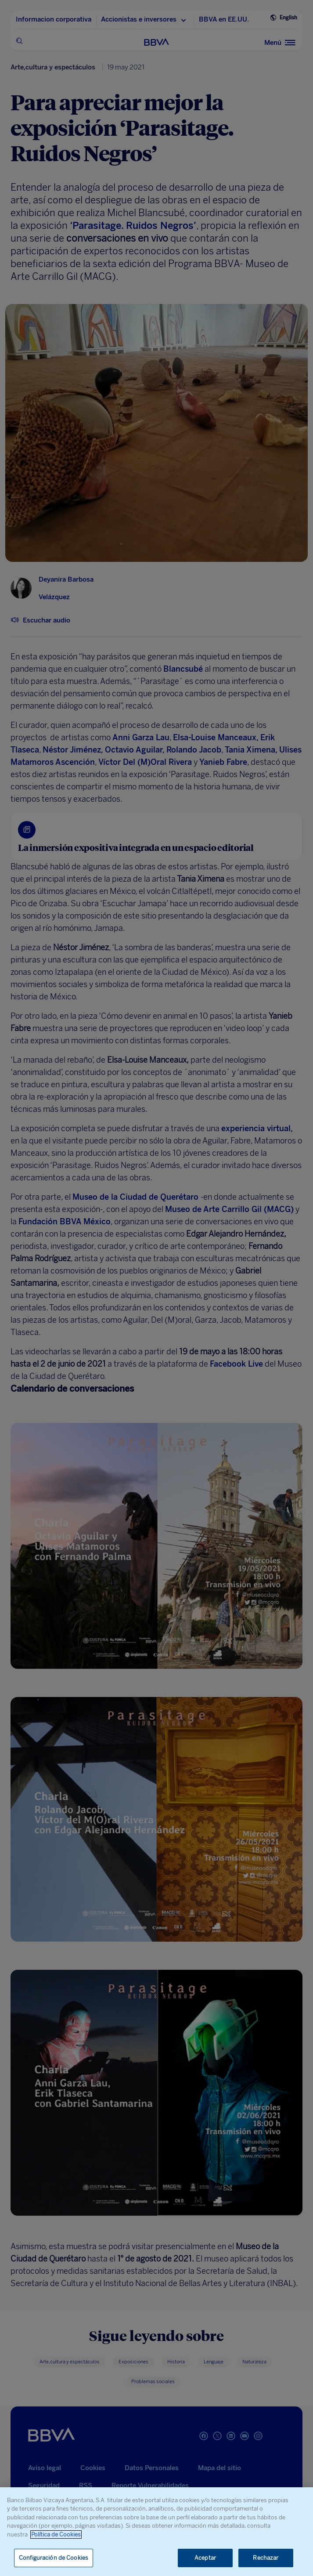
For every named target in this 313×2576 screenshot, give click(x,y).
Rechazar (265, 2557)
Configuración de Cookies (53, 2557)
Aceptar (205, 2557)
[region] (156, 2531)
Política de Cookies (56, 2534)
